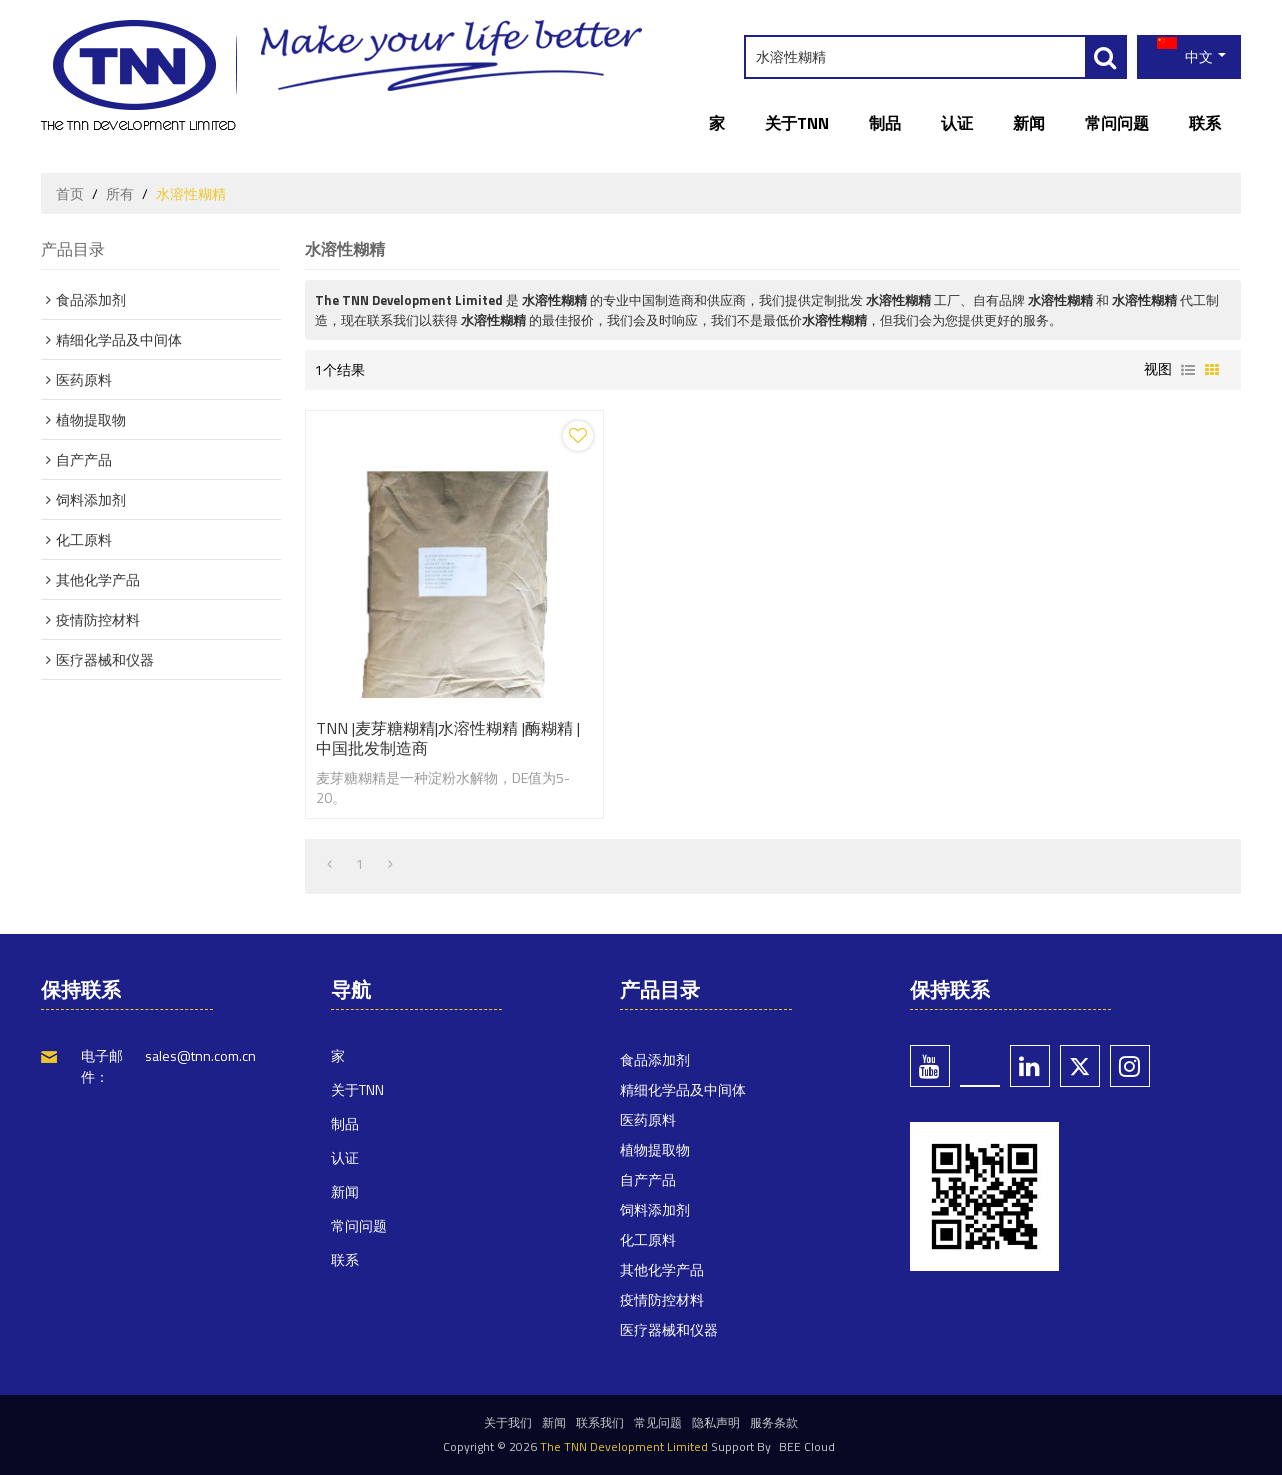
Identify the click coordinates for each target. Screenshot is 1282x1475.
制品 (885, 123)
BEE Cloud (807, 1446)
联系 (1205, 123)
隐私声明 (716, 1422)
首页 (70, 194)
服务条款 (774, 1422)
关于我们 (508, 1422)
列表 (1188, 370)
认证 (957, 123)
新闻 (1029, 123)
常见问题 (658, 1422)
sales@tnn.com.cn (200, 1055)
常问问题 (1117, 123)
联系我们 (600, 1422)
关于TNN (797, 123)
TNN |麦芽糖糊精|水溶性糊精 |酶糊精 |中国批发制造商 (448, 738)
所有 (120, 194)
